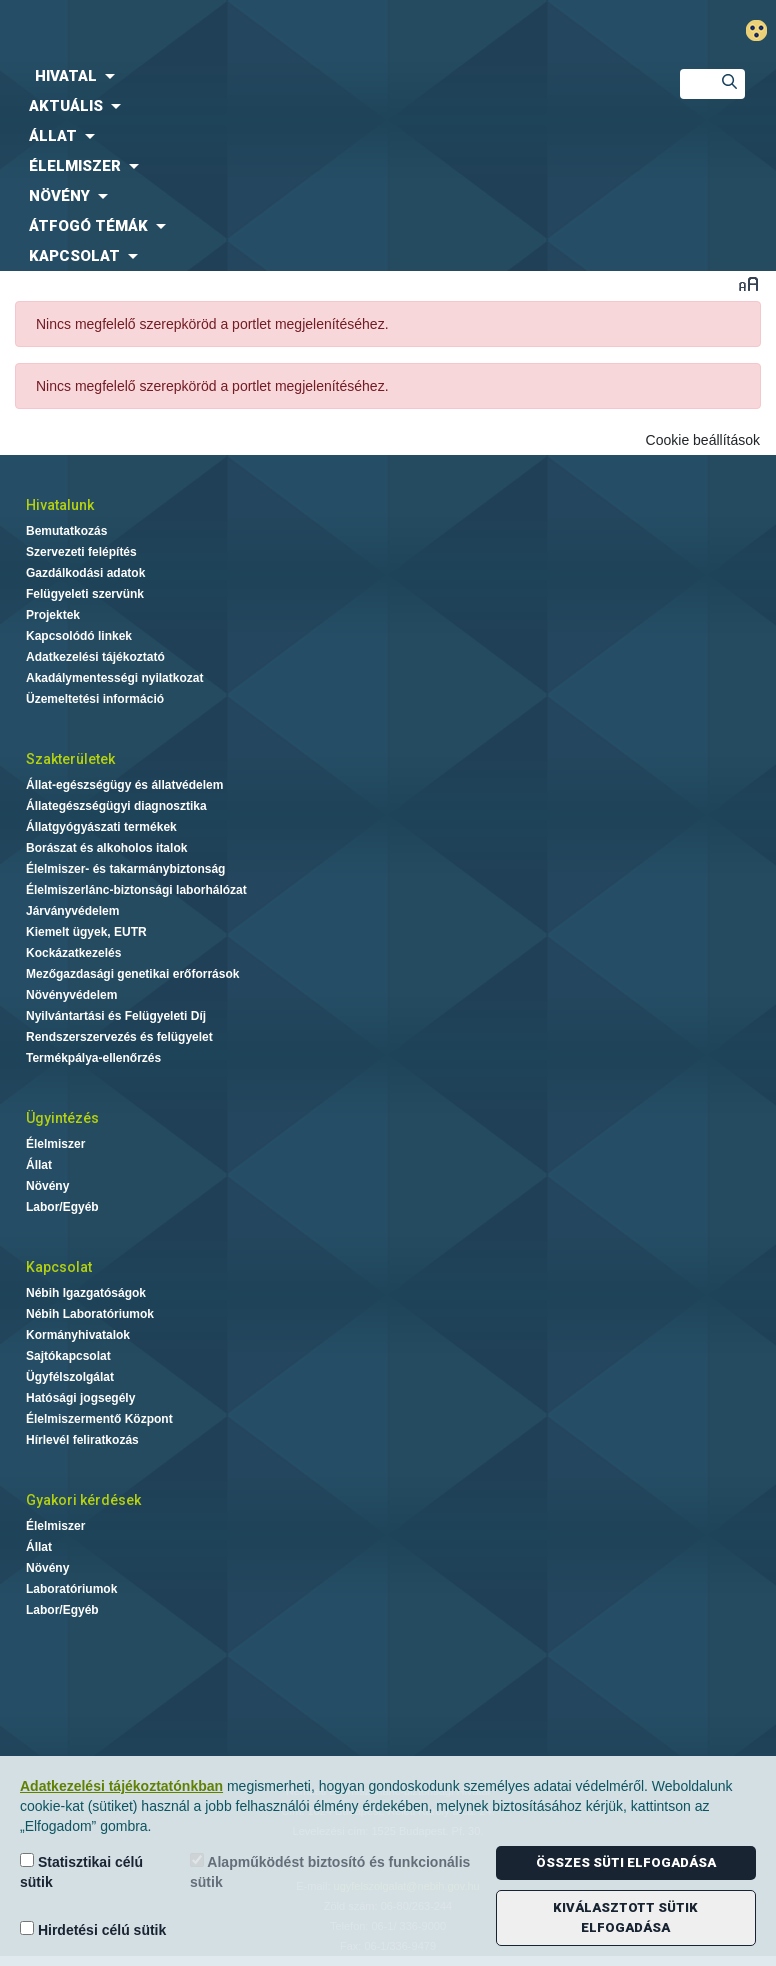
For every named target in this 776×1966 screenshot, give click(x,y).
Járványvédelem (72, 911)
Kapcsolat (59, 1267)
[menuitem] (323, 76)
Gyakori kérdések (83, 1500)
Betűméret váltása (748, 283)
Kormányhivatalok (78, 1335)
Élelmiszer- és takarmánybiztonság (125, 869)
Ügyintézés (62, 1118)
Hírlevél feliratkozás (82, 1440)
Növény (47, 1186)
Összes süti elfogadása (626, 1862)
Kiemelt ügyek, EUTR (86, 932)
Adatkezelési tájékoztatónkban (121, 1786)
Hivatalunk (60, 505)
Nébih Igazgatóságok (86, 1293)
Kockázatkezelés (73, 953)
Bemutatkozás (66, 531)
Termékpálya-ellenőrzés (93, 1058)
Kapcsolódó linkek (79, 636)
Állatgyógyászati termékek (101, 827)
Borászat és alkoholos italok (106, 848)
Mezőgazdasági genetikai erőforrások (132, 974)
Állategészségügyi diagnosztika (116, 806)
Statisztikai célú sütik (81, 1871)
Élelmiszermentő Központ (99, 1419)
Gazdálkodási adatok (85, 573)
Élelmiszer (55, 1144)
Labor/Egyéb (62, 1207)
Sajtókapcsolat (68, 1356)
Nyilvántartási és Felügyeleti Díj (116, 1016)
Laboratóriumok (71, 1589)
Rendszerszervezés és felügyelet (119, 1037)
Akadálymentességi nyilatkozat (114, 678)
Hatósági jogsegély (80, 1398)
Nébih (263, 31)
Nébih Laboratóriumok (90, 1314)
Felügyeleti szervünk (85, 594)
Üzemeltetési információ (95, 699)
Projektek (53, 615)
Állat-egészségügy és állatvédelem (124, 785)
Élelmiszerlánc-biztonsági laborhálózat (136, 890)
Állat (39, 1165)
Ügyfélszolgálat (70, 1377)
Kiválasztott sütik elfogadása (625, 1917)
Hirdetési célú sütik (93, 1929)
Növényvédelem (71, 995)
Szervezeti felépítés (81, 552)
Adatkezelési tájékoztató (95, 657)
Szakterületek (70, 759)
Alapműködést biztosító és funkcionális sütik (330, 1871)
